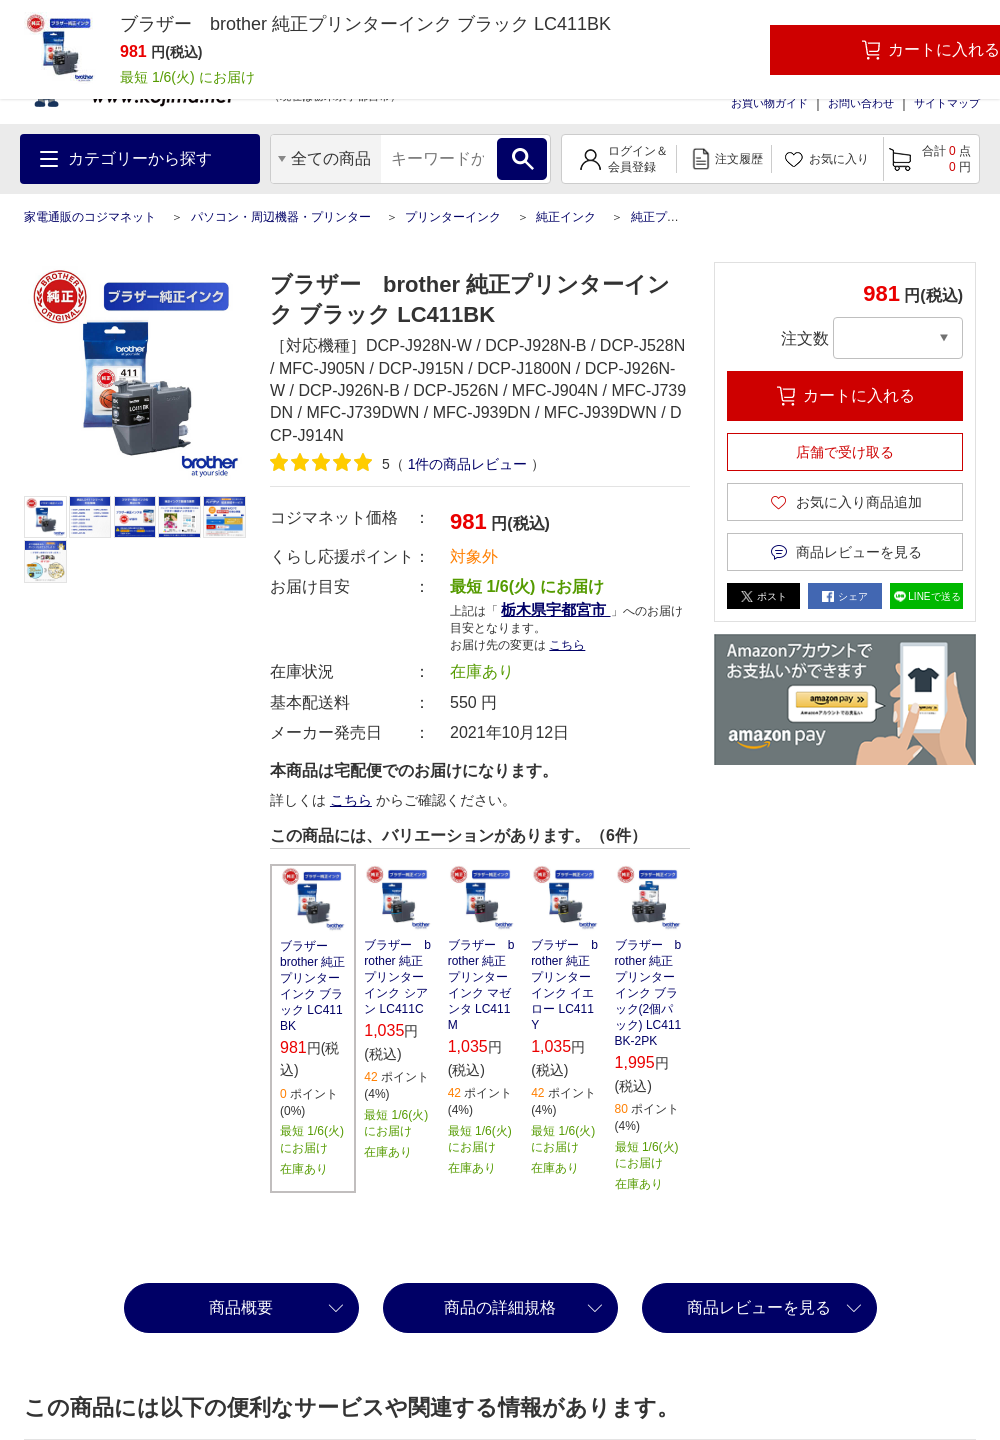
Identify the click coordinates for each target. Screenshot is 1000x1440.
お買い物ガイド (769, 103)
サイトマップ (947, 103)
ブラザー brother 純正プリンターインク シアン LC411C (397, 977)
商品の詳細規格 (500, 1307)
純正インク (566, 217)
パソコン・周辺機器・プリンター (281, 217)
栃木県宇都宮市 (555, 609)
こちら (567, 645)
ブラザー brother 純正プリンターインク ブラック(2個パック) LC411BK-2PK (648, 993)
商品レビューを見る (759, 1307)
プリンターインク (453, 217)
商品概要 (241, 1307)
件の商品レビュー (468, 464)
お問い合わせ (861, 103)
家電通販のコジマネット (90, 217)
